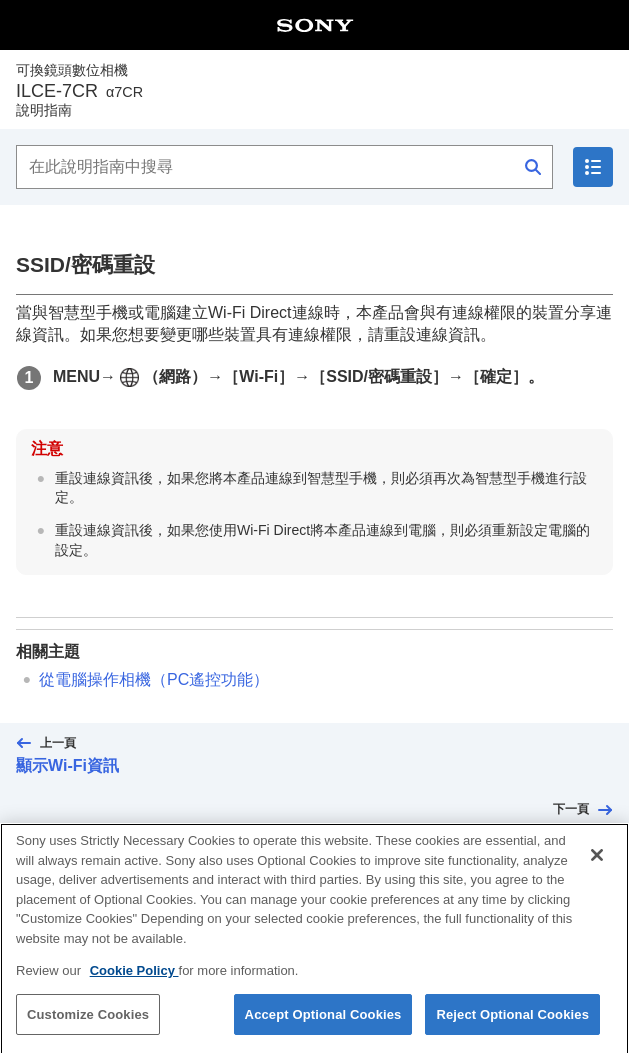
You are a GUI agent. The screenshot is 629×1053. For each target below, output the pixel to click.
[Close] (597, 868)
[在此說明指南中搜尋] (284, 167)
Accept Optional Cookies (323, 1027)
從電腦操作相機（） (154, 679)
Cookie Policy (134, 983)
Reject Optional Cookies (512, 1027)
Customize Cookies (88, 1027)
